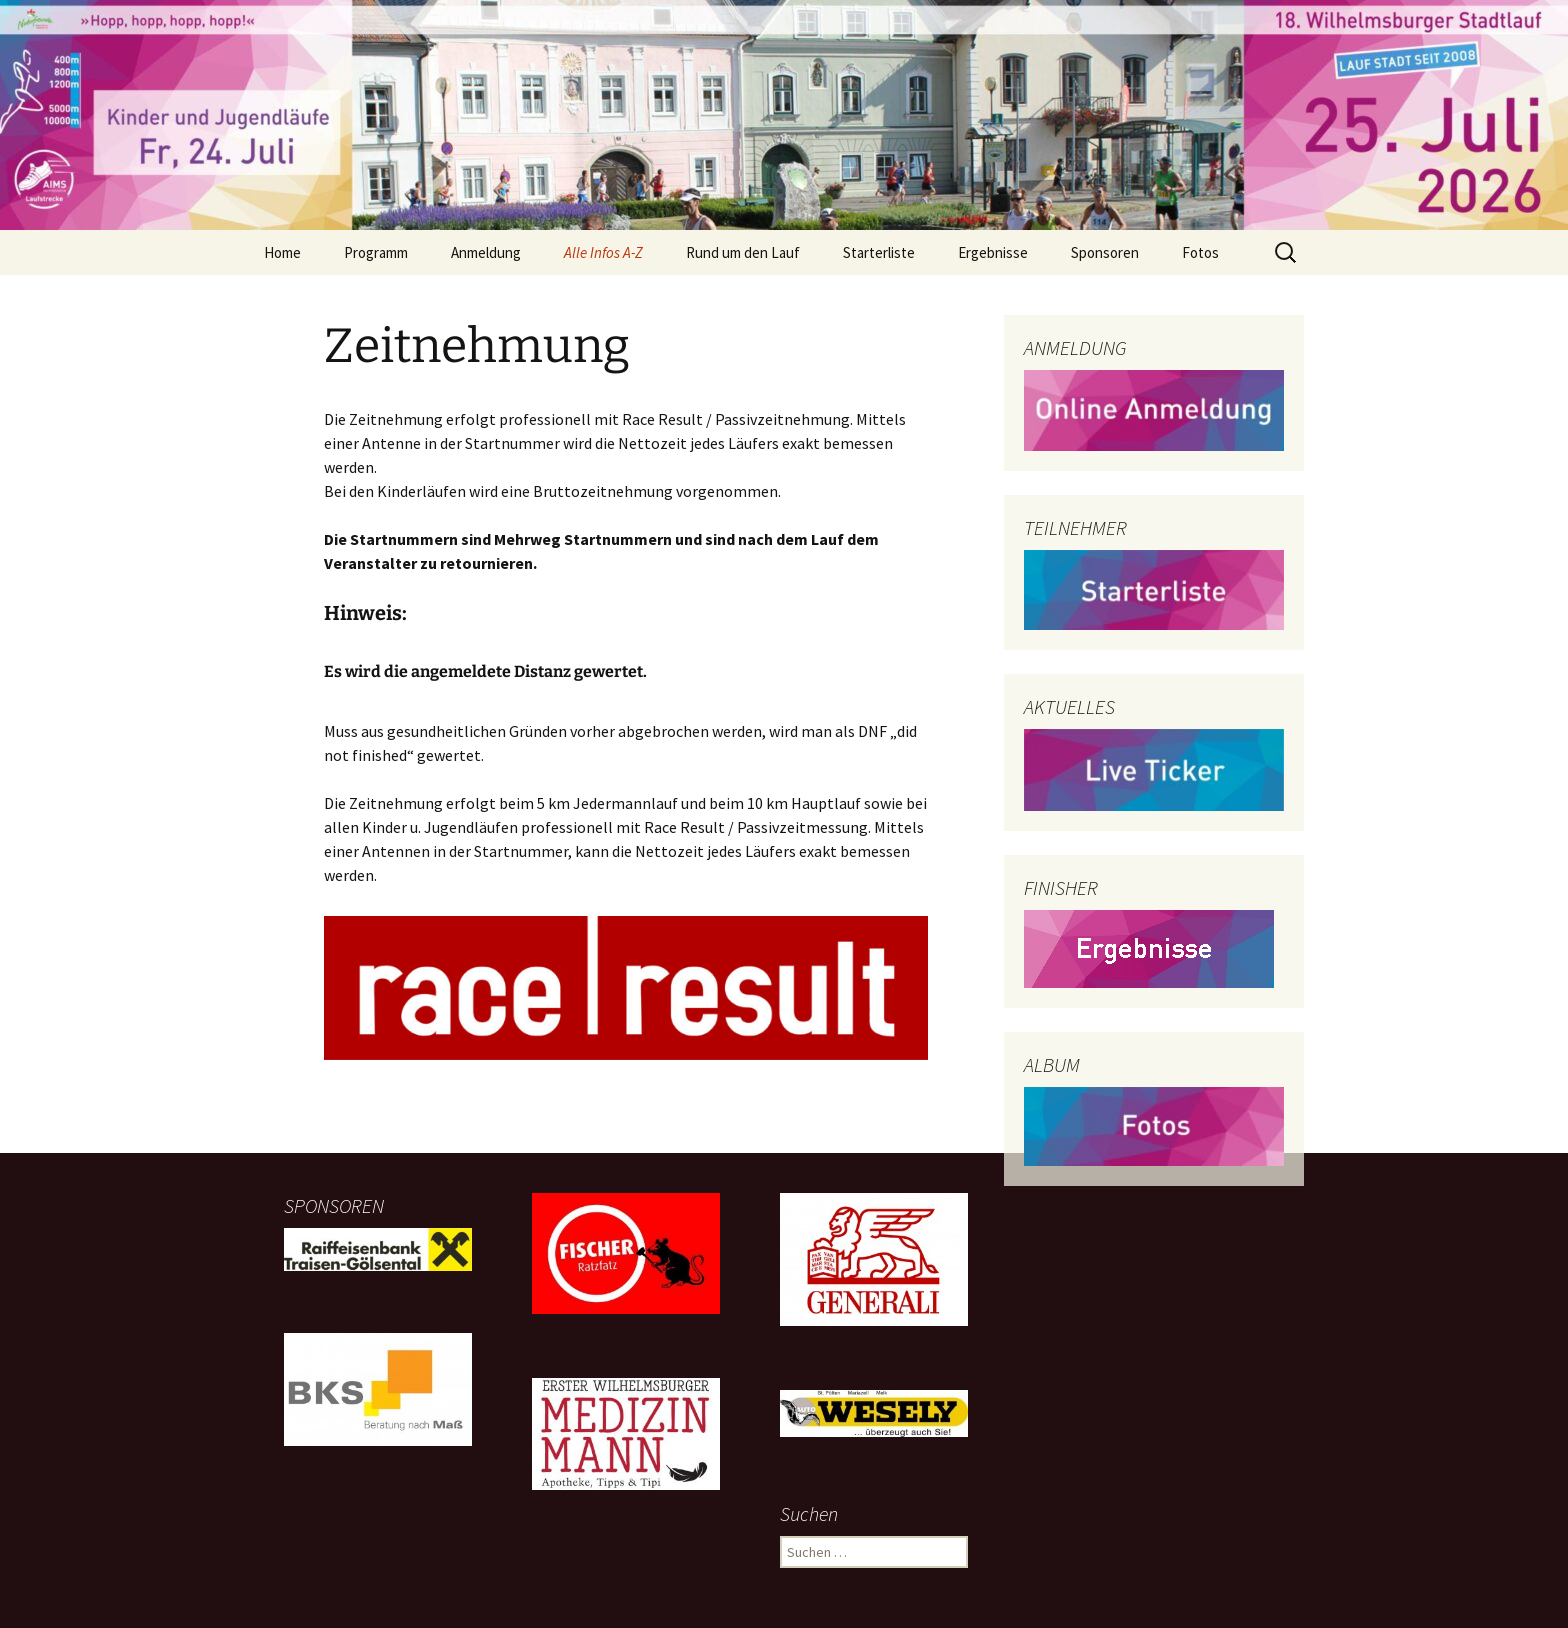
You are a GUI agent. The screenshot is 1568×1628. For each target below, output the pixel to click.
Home (282, 252)
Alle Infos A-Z (603, 252)
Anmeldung (486, 252)
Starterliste (879, 252)
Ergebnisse (993, 252)
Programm (376, 252)
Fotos (1200, 252)
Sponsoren (1105, 252)
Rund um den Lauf (743, 252)
